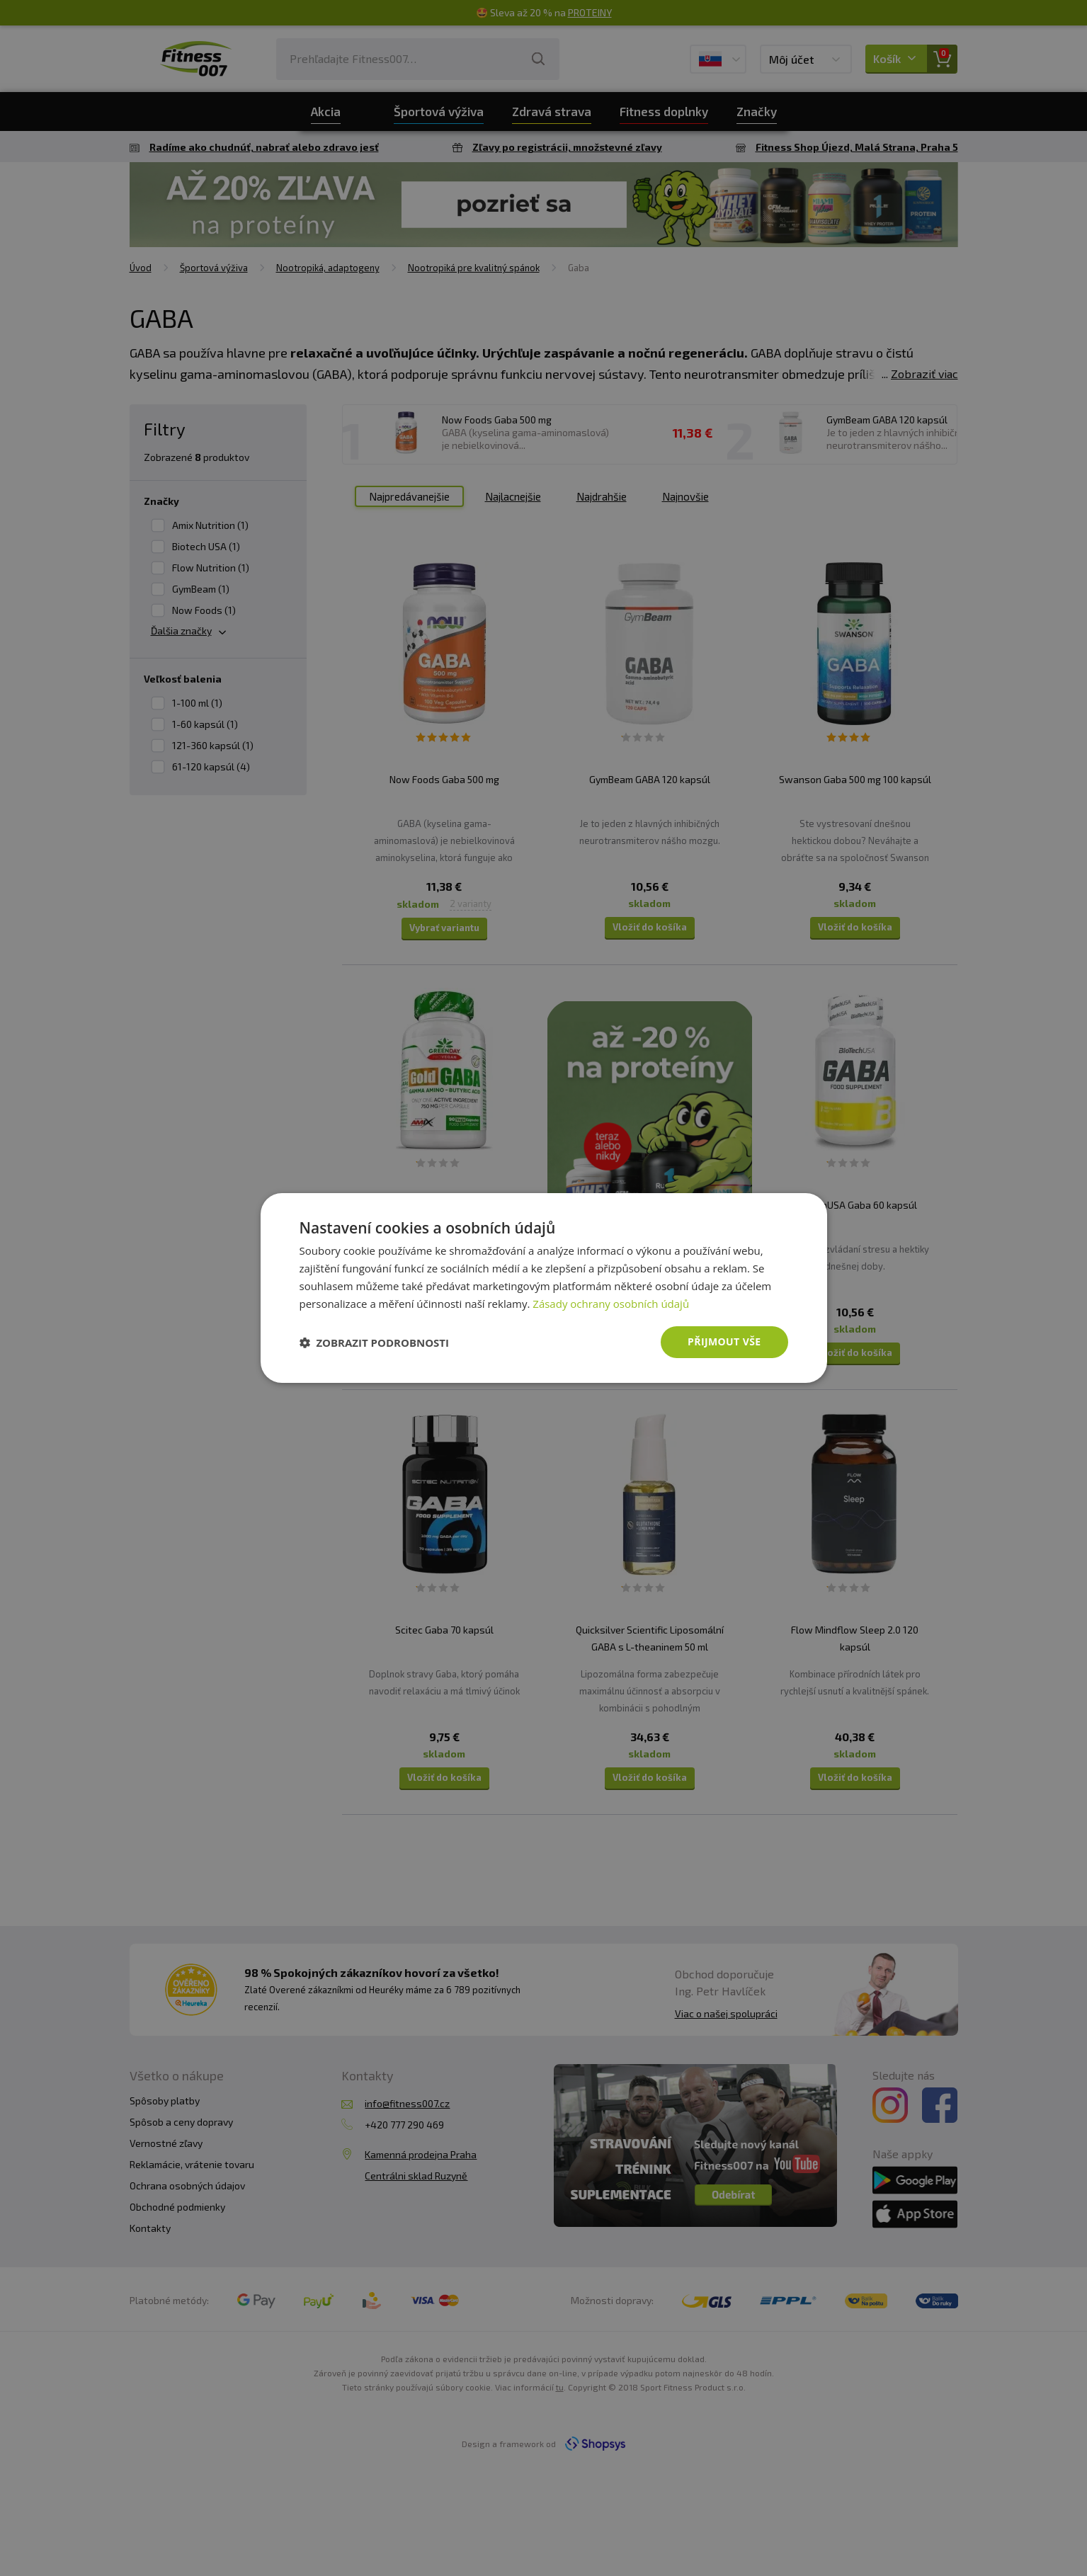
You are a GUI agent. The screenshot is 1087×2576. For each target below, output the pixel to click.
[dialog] (544, 1288)
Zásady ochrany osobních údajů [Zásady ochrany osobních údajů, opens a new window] (611, 1303)
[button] (375, 1342)
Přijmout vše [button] (724, 1341)
